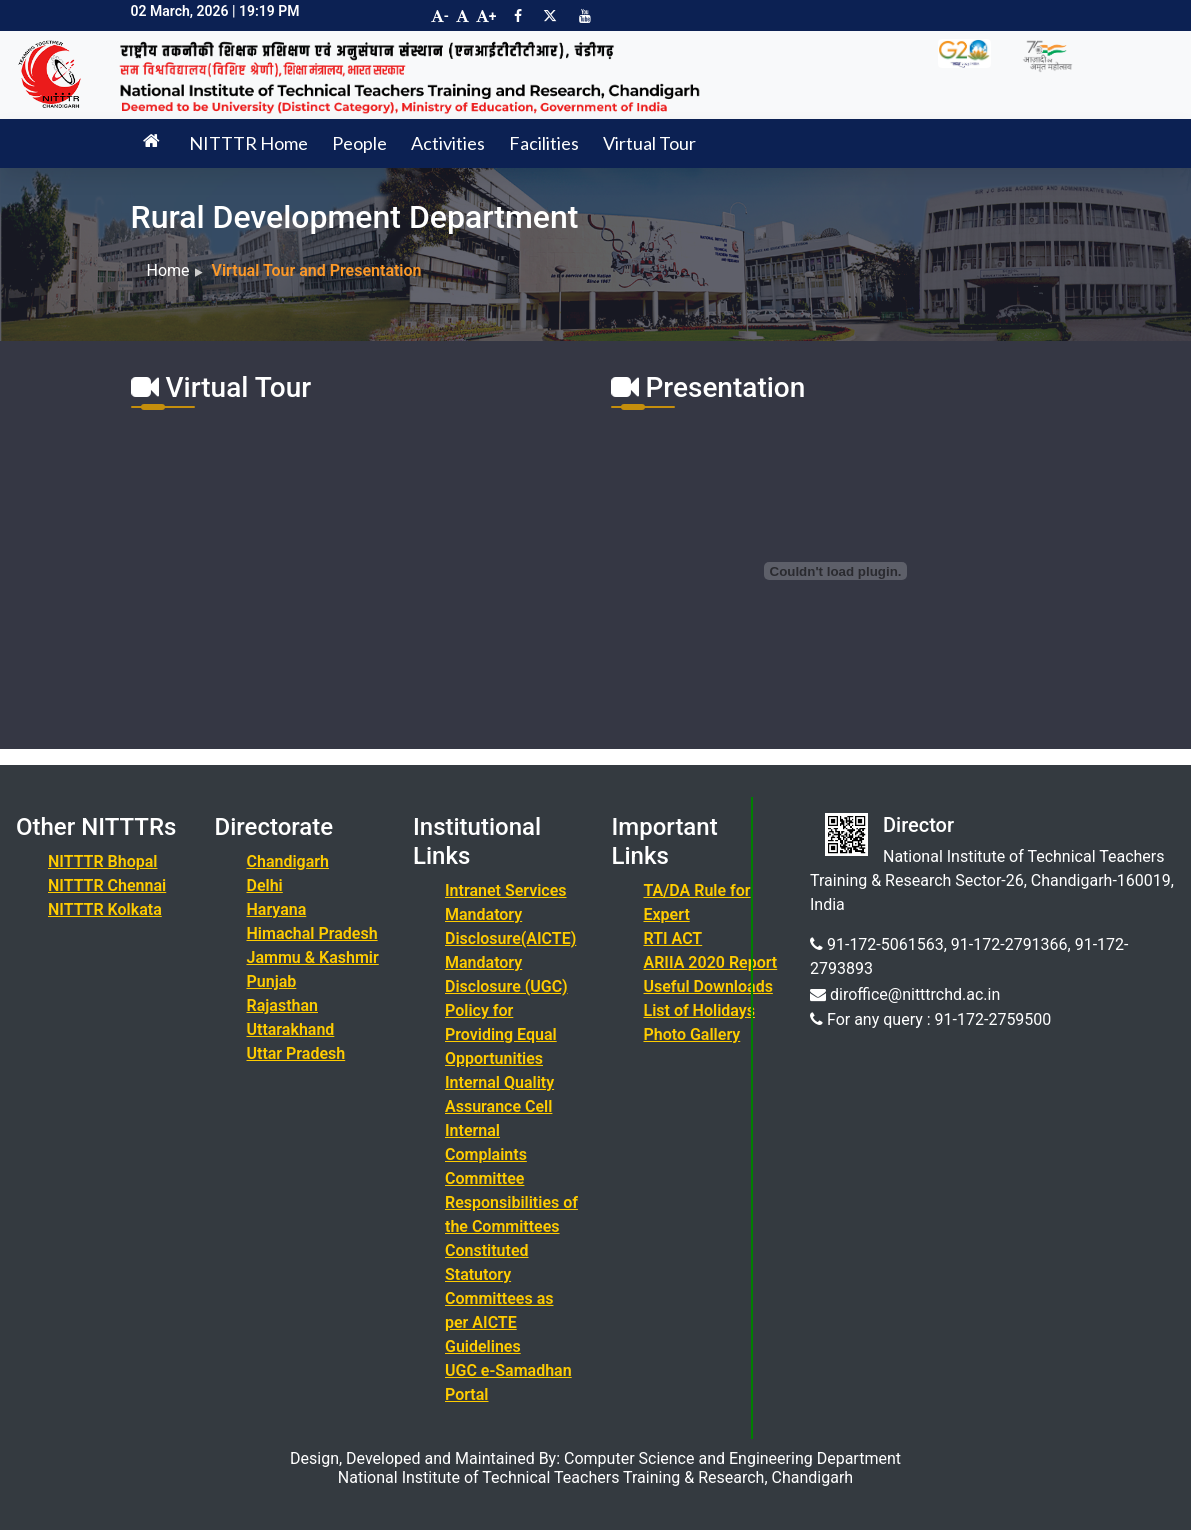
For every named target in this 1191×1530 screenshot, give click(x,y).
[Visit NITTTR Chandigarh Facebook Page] (518, 16)
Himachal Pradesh (312, 933)
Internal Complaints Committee (486, 1154)
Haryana (277, 909)
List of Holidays (699, 1010)
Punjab (272, 981)
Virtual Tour (649, 143)
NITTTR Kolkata (105, 909)
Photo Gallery (692, 1034)
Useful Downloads (708, 986)
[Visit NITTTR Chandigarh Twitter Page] (550, 16)
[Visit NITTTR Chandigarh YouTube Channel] (585, 16)
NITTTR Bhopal (102, 861)
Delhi (265, 885)
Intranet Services (506, 890)
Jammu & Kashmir (313, 957)
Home (168, 270)
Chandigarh (288, 861)
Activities (448, 143)
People (359, 143)
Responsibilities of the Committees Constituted (511, 1226)
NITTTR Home (248, 143)
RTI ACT (673, 938)
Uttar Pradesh (296, 1053)
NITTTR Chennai (107, 885)
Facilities (544, 143)
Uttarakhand (291, 1029)
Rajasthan (283, 1005)
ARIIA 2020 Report (711, 962)
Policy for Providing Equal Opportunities (501, 1034)
